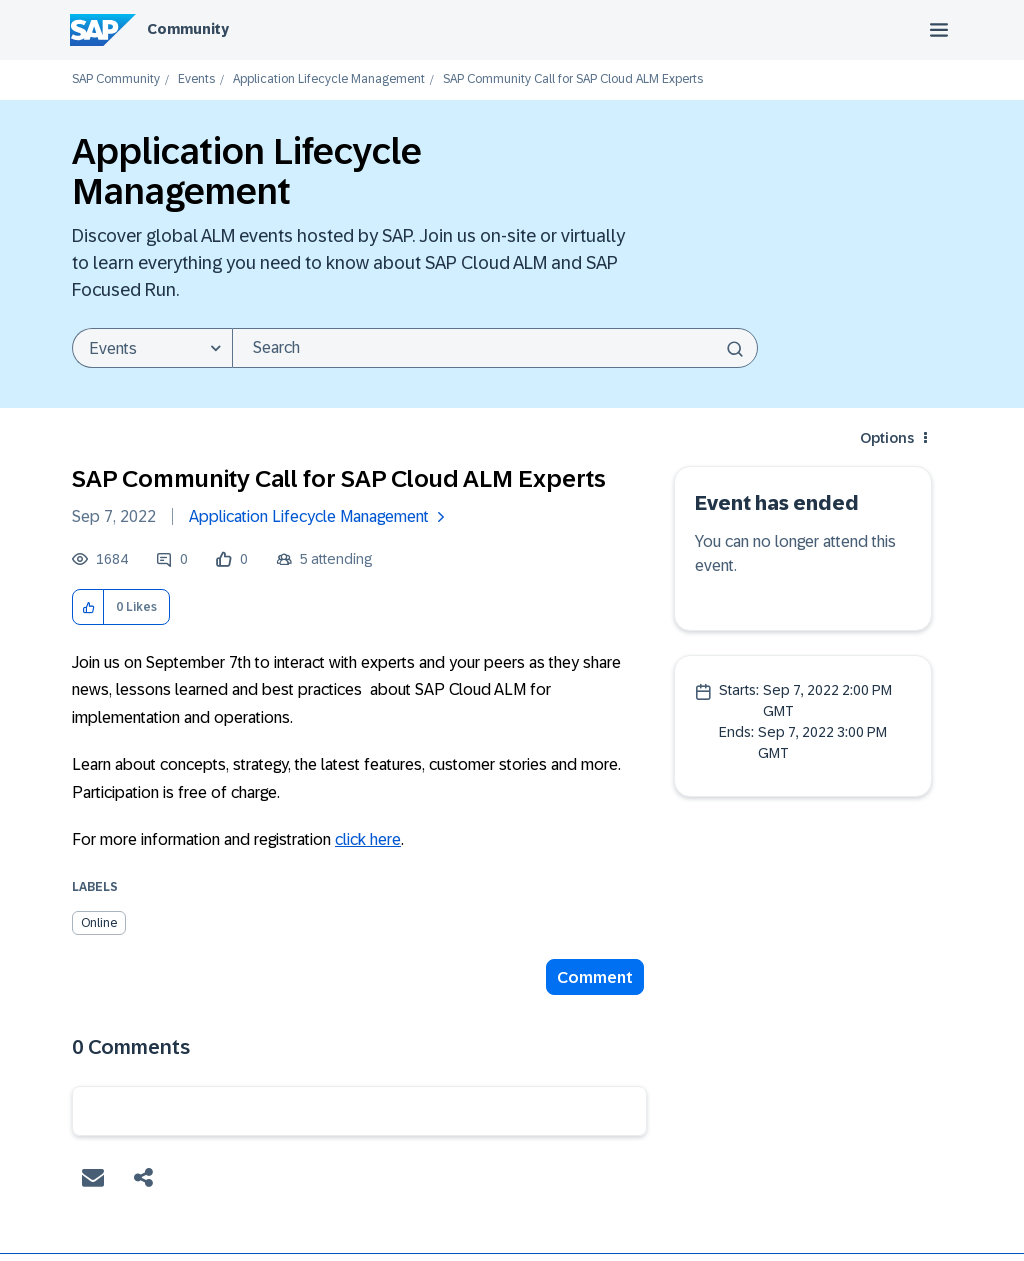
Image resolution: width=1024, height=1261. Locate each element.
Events (196, 79)
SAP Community (116, 79)
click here (368, 839)
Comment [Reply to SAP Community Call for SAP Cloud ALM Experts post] (595, 977)
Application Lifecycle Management (329, 79)
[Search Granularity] (152, 348)
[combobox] (495, 348)
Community (188, 29)
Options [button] (887, 438)
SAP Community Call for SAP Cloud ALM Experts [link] (573, 79)
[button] (88, 607)
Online (99, 923)
